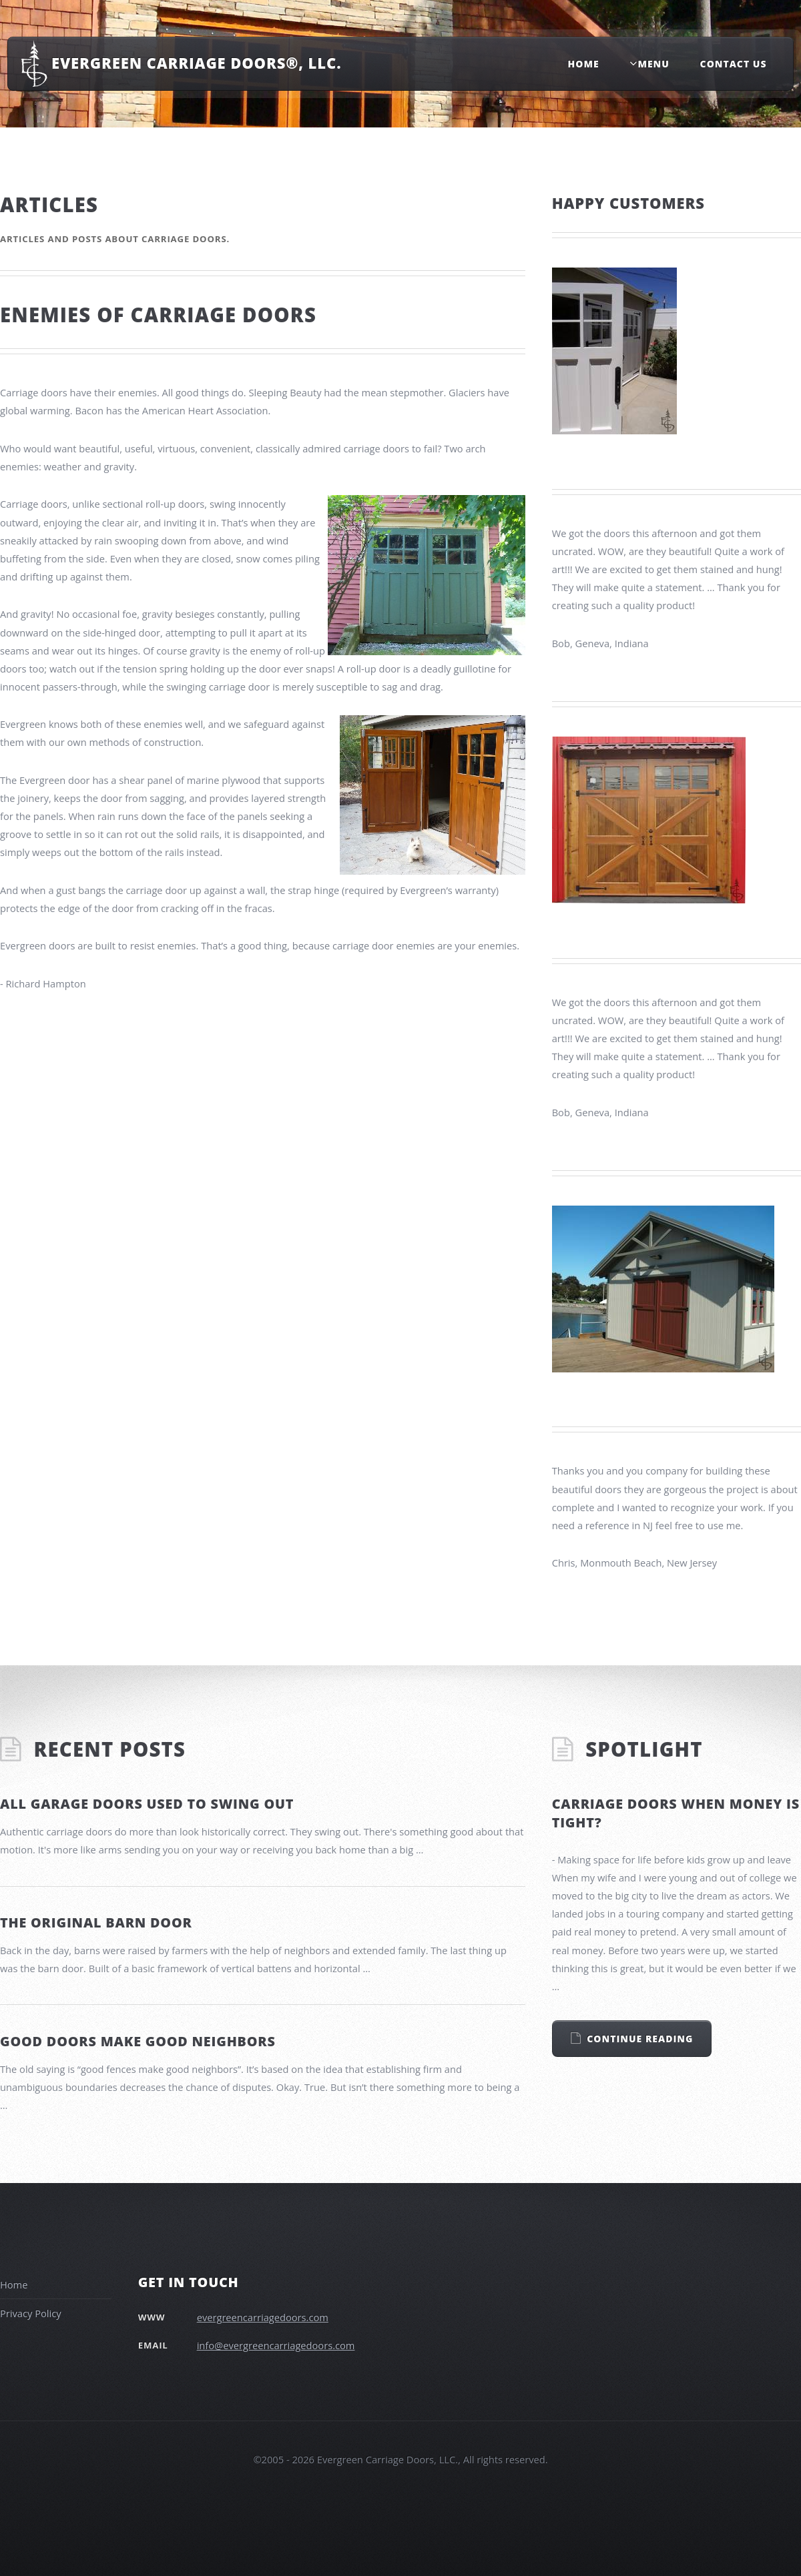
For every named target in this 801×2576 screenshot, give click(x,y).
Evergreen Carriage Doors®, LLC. (196, 63)
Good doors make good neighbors (138, 2041)
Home (583, 63)
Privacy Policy (30, 2313)
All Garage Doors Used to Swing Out (147, 1804)
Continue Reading (640, 2038)
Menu (653, 63)
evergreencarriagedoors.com (262, 2317)
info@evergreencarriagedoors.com (276, 2345)
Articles (49, 204)
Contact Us (733, 63)
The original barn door (96, 1922)
